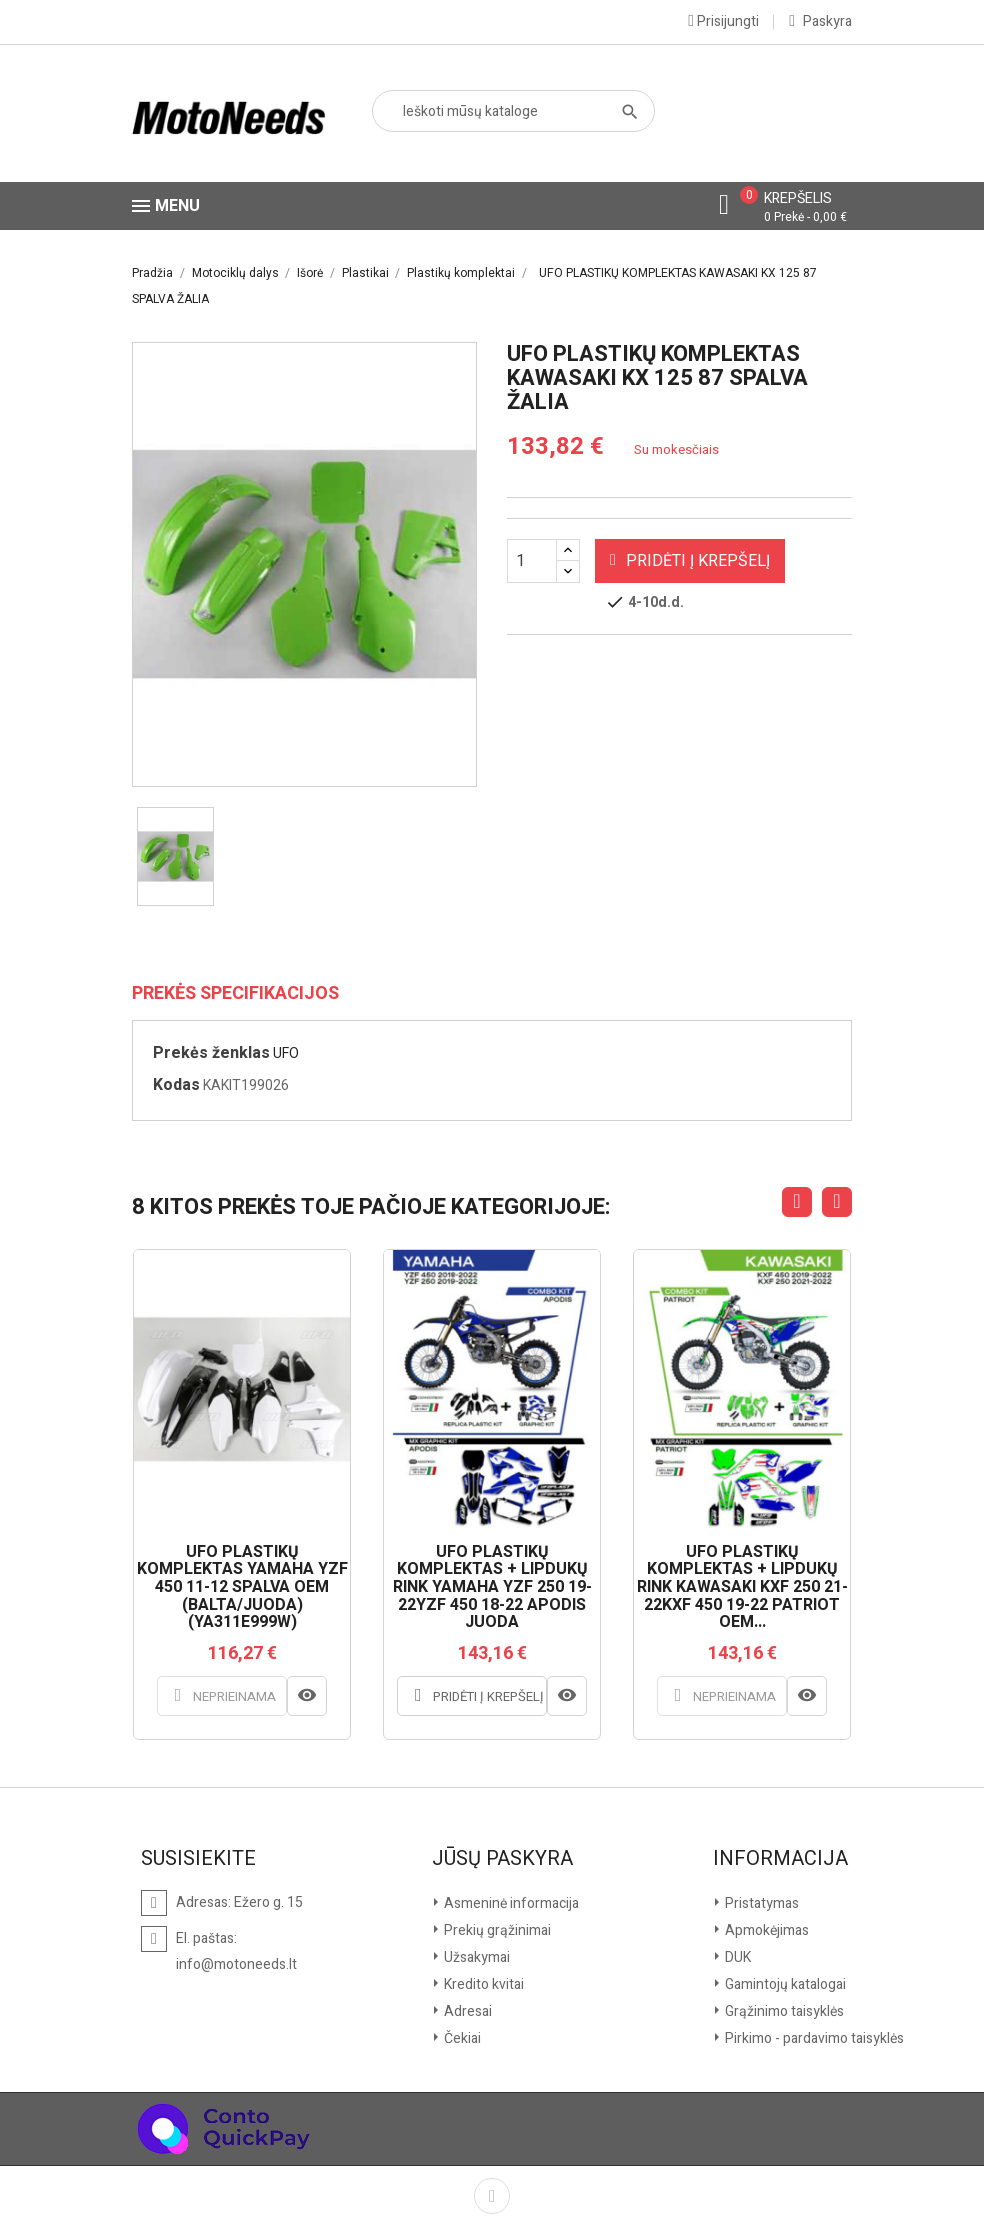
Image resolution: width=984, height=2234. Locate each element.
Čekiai (461, 2038)
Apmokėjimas (765, 1930)
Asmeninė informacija (510, 1903)
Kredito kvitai (482, 1984)
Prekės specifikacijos (235, 994)
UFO (286, 1053)
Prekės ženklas (211, 1053)
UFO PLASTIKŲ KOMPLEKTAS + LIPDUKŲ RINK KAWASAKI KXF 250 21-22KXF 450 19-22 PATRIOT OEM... (742, 1588)
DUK (736, 1957)
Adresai (466, 2011)
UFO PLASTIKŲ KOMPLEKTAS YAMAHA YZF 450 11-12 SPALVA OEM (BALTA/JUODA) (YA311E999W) (242, 1588)
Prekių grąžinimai (496, 1930)
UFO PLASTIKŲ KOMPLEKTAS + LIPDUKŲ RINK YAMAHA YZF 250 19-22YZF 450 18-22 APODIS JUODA (492, 1588)
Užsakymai (475, 1957)
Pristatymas (760, 1903)
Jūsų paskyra (502, 1859)
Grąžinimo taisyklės (783, 2011)
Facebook (492, 2196)
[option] (175, 856)
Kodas (176, 1085)
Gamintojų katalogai (784, 1984)
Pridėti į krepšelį (690, 561)
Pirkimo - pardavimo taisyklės (813, 2038)
